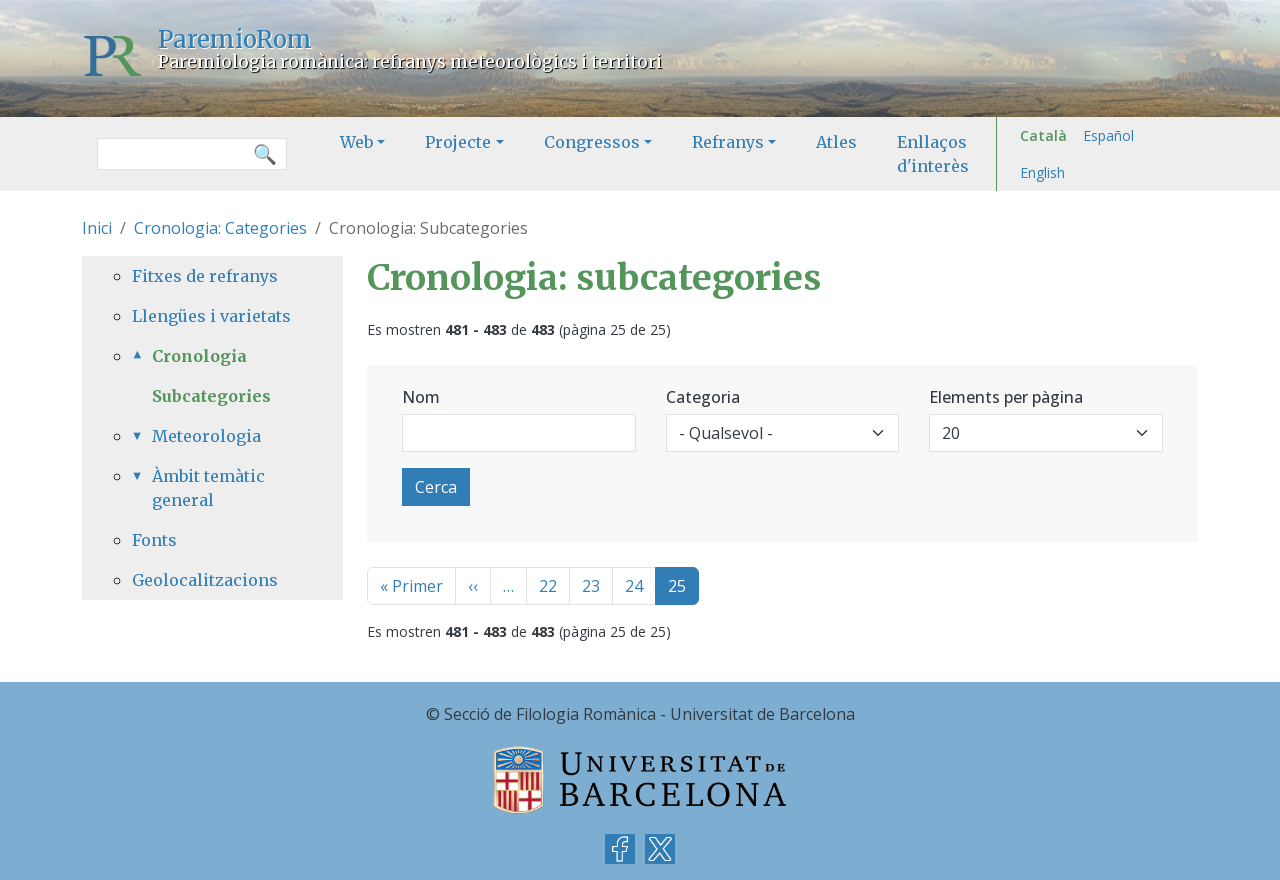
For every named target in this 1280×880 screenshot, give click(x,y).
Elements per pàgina (1006, 397)
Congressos (592, 142)
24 (634, 586)
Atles (836, 142)
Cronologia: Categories (220, 228)
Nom (421, 397)
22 (548, 586)
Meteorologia (206, 436)
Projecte (458, 142)
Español (1108, 135)
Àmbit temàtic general (208, 488)
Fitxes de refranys (205, 276)
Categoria (703, 397)
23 (591, 586)
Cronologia (199, 356)
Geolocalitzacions (205, 580)
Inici (97, 228)
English (1042, 172)
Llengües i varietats (211, 316)
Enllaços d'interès (933, 154)
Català (1043, 135)
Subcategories (211, 396)
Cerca (436, 487)
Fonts (154, 540)
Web (356, 142)
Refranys (728, 142)
